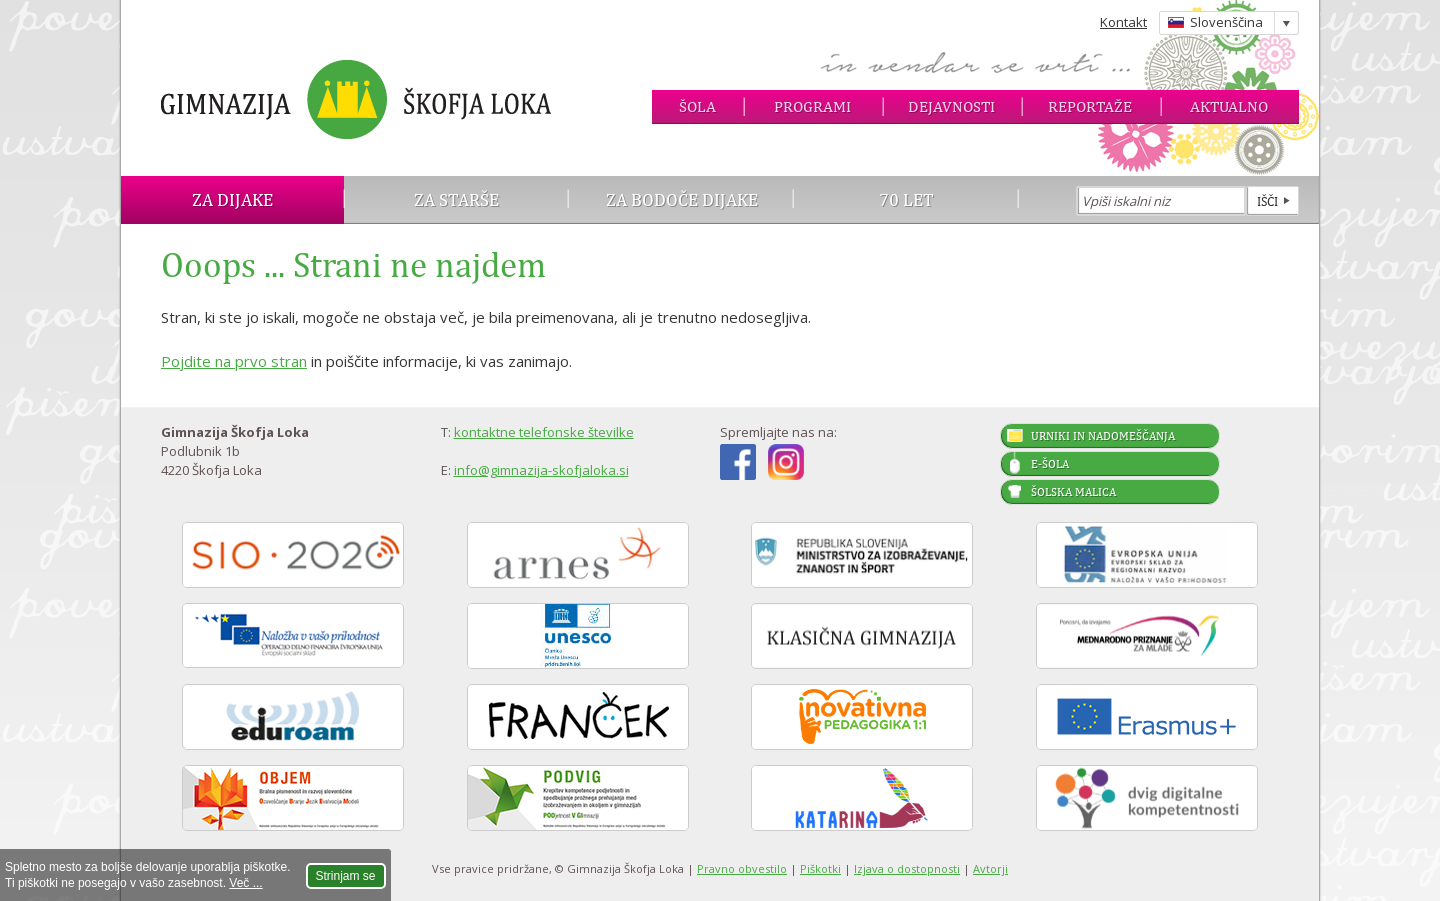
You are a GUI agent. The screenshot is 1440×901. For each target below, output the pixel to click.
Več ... (245, 883)
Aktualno (1229, 106)
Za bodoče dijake (682, 199)
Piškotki (820, 868)
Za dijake (232, 199)
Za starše (456, 199)
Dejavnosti (951, 106)
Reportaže (1090, 106)
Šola (697, 106)
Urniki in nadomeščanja (1103, 436)
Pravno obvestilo (742, 868)
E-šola (1050, 464)
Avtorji (990, 868)
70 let (906, 199)
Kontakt (1123, 22)
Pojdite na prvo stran (234, 361)
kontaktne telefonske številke (544, 432)
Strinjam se (346, 876)
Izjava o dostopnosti (907, 868)
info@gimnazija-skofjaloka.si (541, 470)
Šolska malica (1073, 492)
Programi (812, 106)
